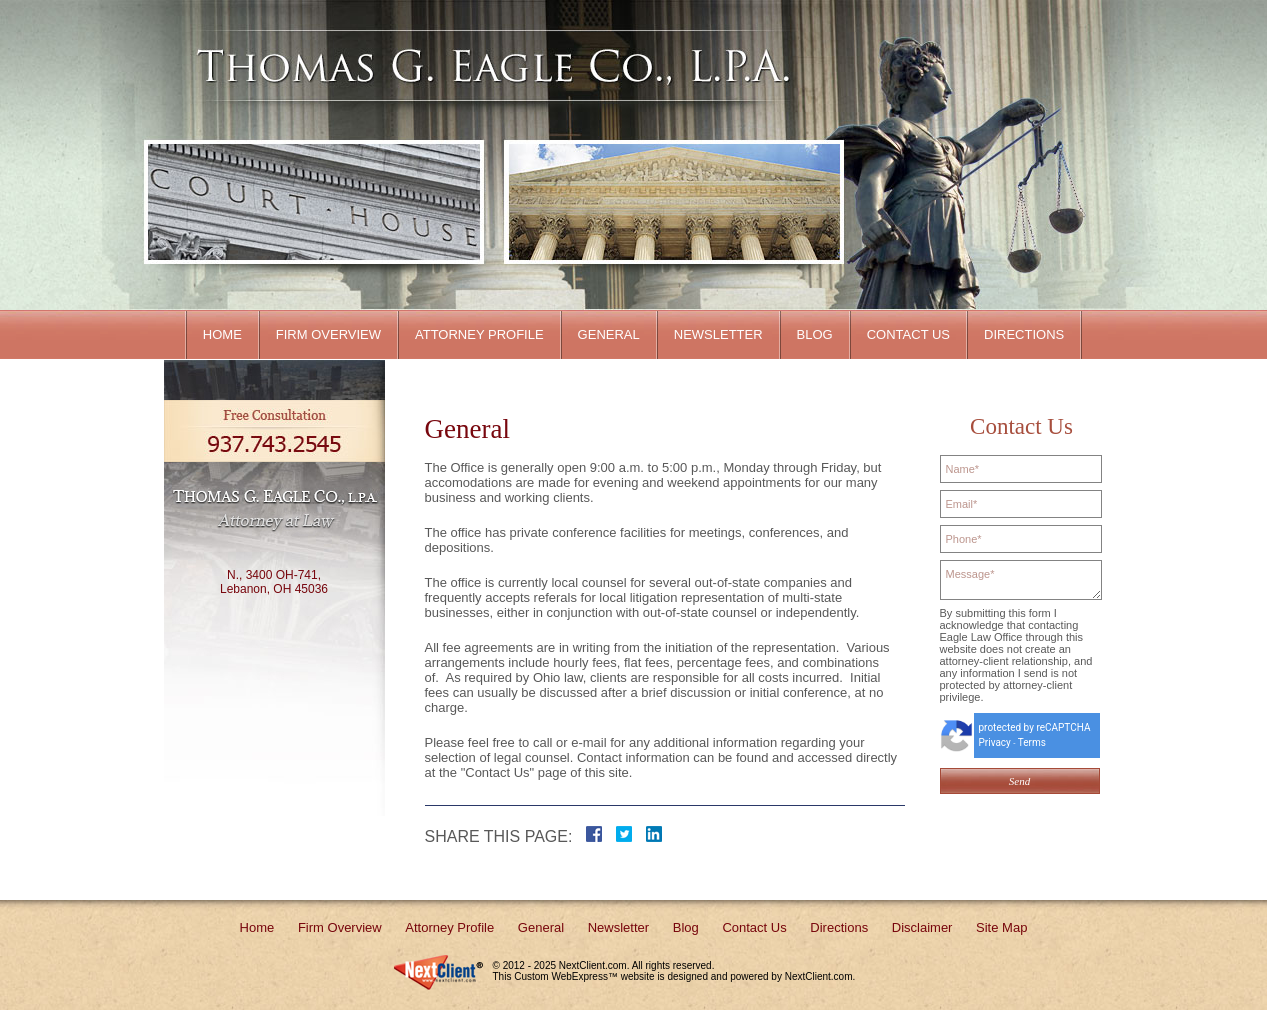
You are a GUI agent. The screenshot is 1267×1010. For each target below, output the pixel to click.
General (609, 334)
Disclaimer (922, 927)
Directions (1024, 334)
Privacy (995, 742)
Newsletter (718, 334)
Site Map (1001, 927)
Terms (1032, 742)
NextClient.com (593, 965)
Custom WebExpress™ (566, 976)
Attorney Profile (479, 334)
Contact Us (908, 334)
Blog (815, 334)
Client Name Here (482, 65)
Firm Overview (328, 334)
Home (222, 334)
